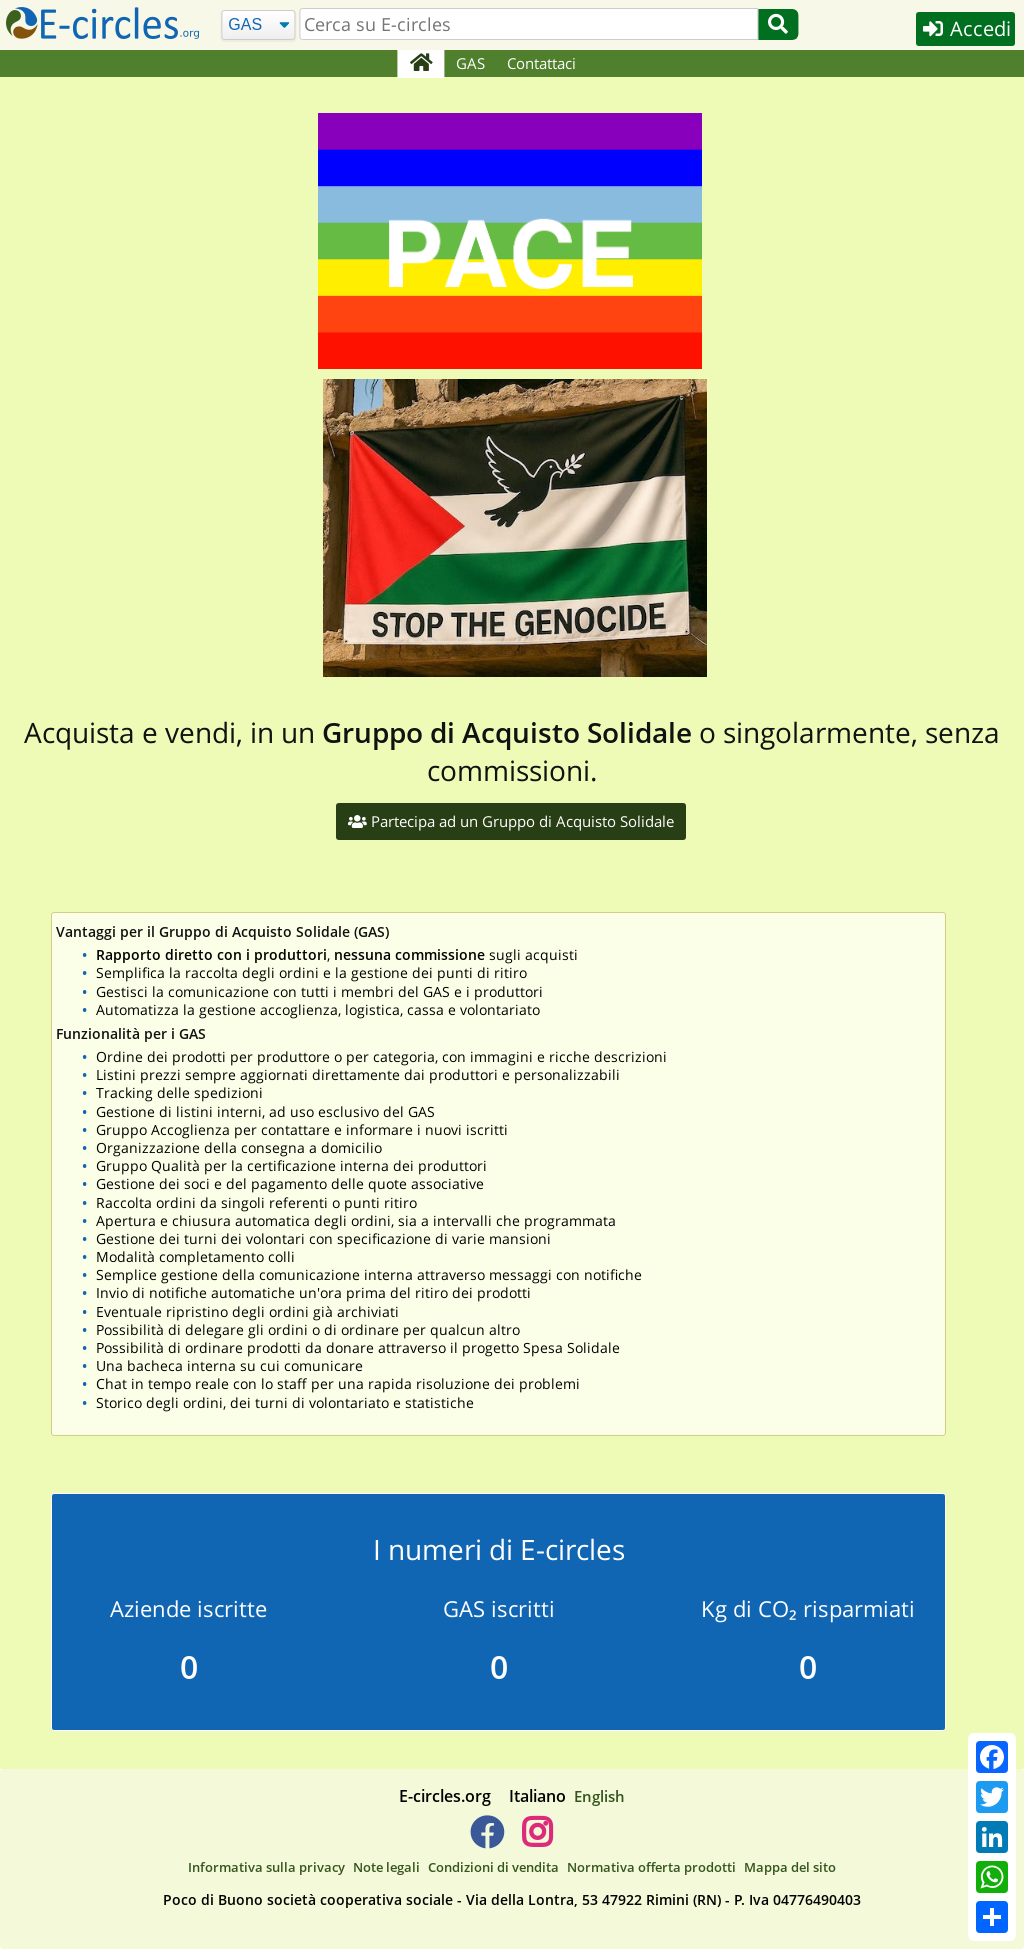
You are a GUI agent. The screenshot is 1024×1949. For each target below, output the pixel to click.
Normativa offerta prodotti (651, 1867)
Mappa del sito (790, 1867)
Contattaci (541, 63)
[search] (529, 24)
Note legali (386, 1867)
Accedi (965, 28)
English (599, 1796)
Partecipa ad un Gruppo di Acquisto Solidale (511, 821)
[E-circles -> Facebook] (486, 1840)
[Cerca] (258, 25)
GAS (470, 63)
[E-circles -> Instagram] (536, 1840)
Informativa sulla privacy (266, 1867)
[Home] (420, 64)
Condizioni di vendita (493, 1867)
